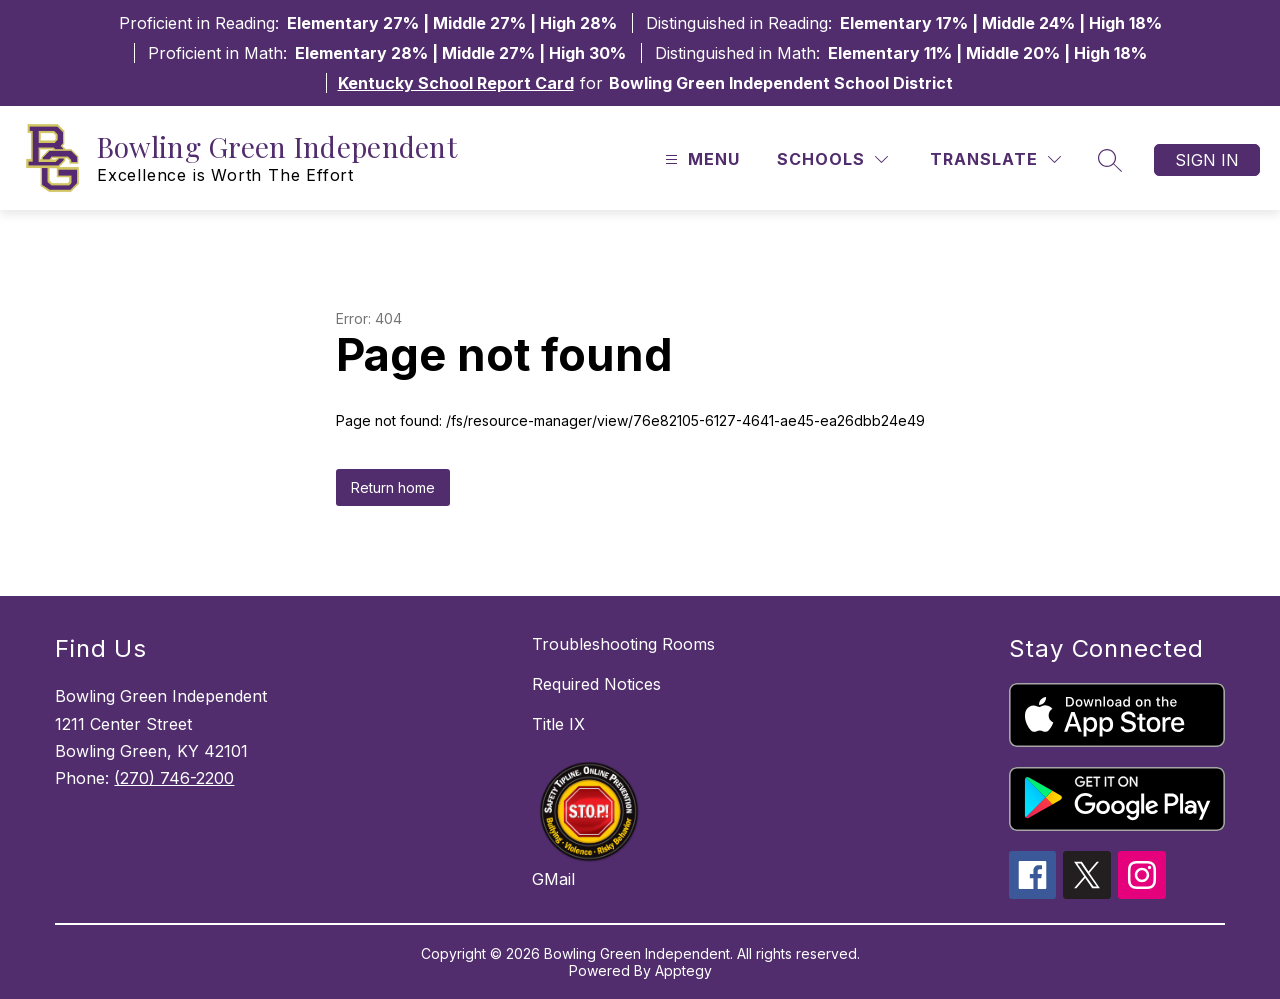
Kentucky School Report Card (456, 83)
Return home (393, 487)
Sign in (1207, 160)
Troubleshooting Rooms (623, 644)
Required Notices (596, 684)
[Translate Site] (995, 159)
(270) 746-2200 (174, 778)
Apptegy (683, 970)
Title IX (558, 724)
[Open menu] (700, 159)
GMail (553, 879)
